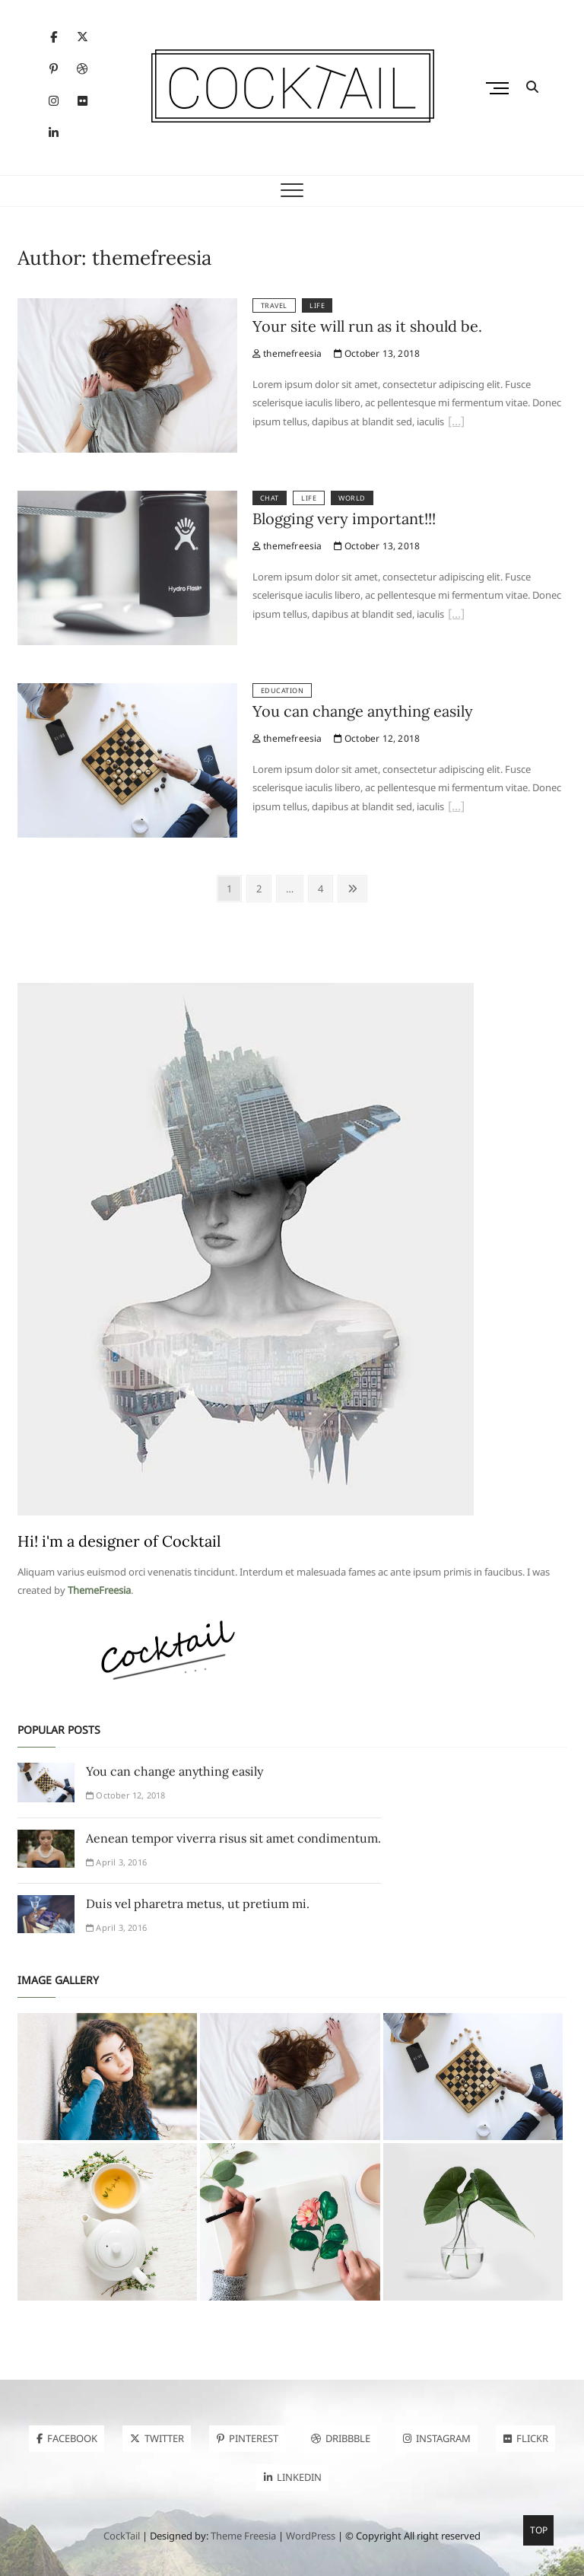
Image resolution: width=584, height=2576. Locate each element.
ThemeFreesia (99, 1590)
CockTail (121, 2536)
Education (282, 690)
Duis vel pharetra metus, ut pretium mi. (197, 1903)
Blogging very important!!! (344, 518)
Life (317, 305)
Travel (274, 305)
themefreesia (287, 353)
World (352, 498)
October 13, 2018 (377, 353)
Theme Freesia (243, 2536)
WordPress (310, 2536)
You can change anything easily (362, 710)
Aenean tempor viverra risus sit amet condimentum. (233, 1838)
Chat (269, 498)
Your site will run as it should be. (367, 326)
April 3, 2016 (116, 1862)
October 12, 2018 (377, 738)
